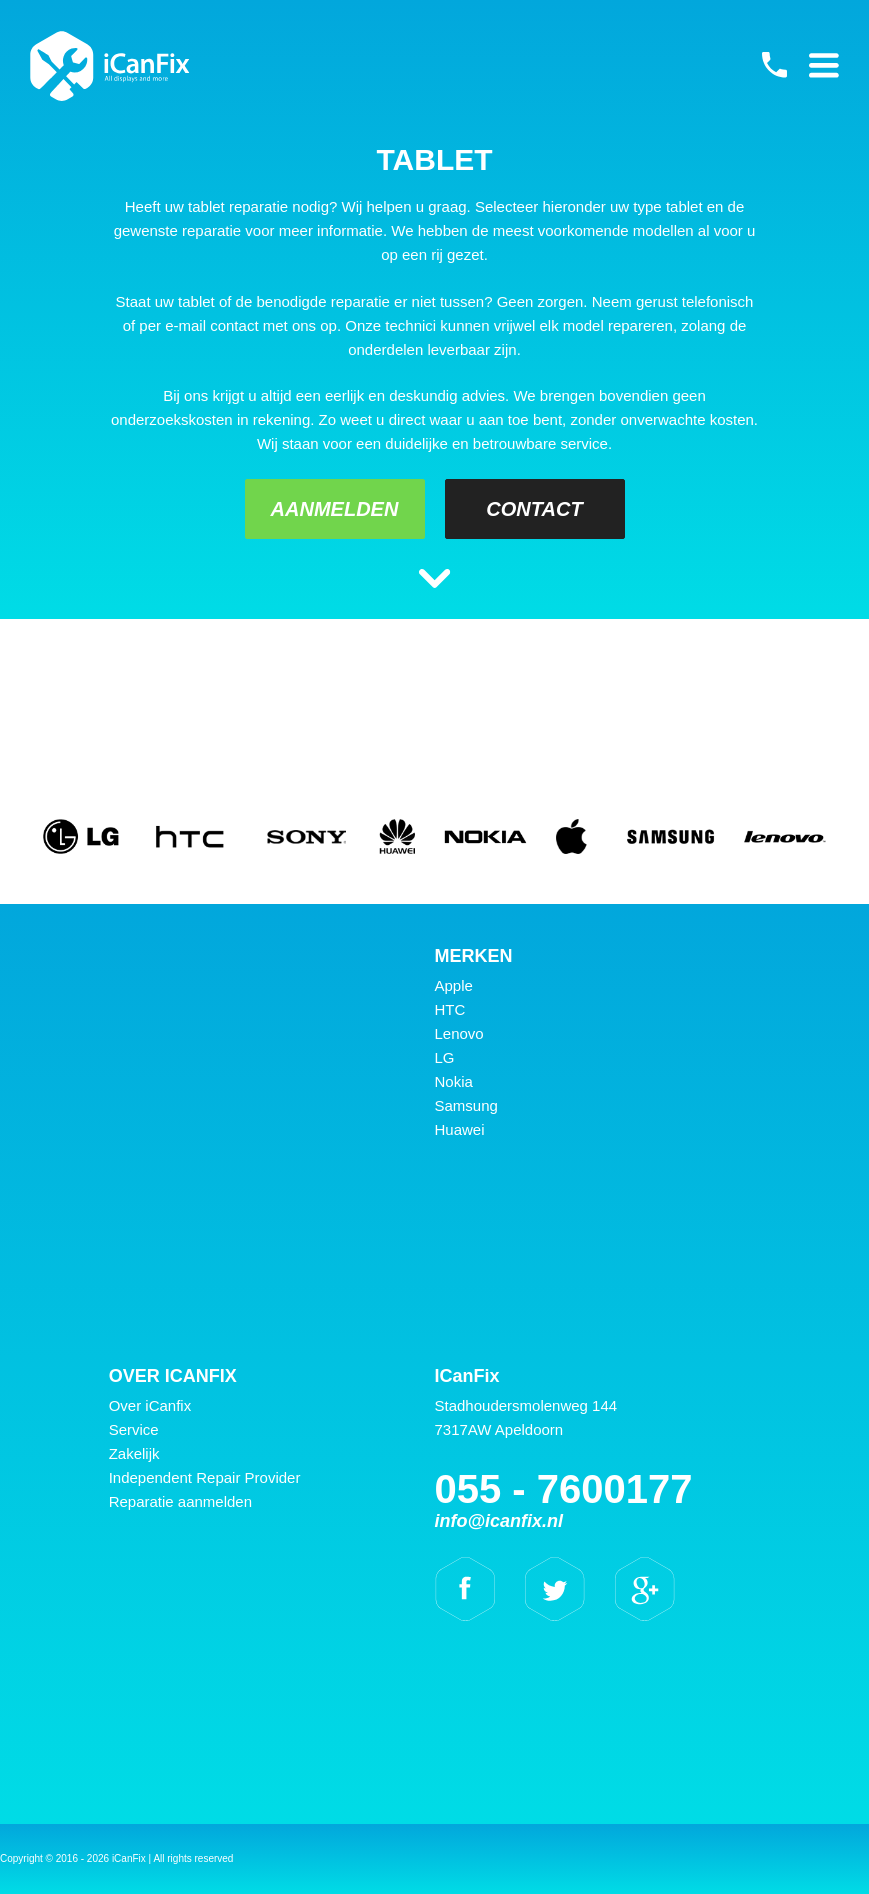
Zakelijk (134, 1453)
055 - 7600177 (774, 65)
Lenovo (459, 1033)
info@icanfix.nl (499, 1521)
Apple (454, 985)
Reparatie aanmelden (180, 1501)
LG (445, 1057)
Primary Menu (824, 65)
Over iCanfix (150, 1405)
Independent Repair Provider (205, 1477)
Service (134, 1429)
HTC (450, 1009)
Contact (534, 509)
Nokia (454, 1081)
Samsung (466, 1105)
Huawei (460, 1129)
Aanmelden (335, 509)
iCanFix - (110, 66)
